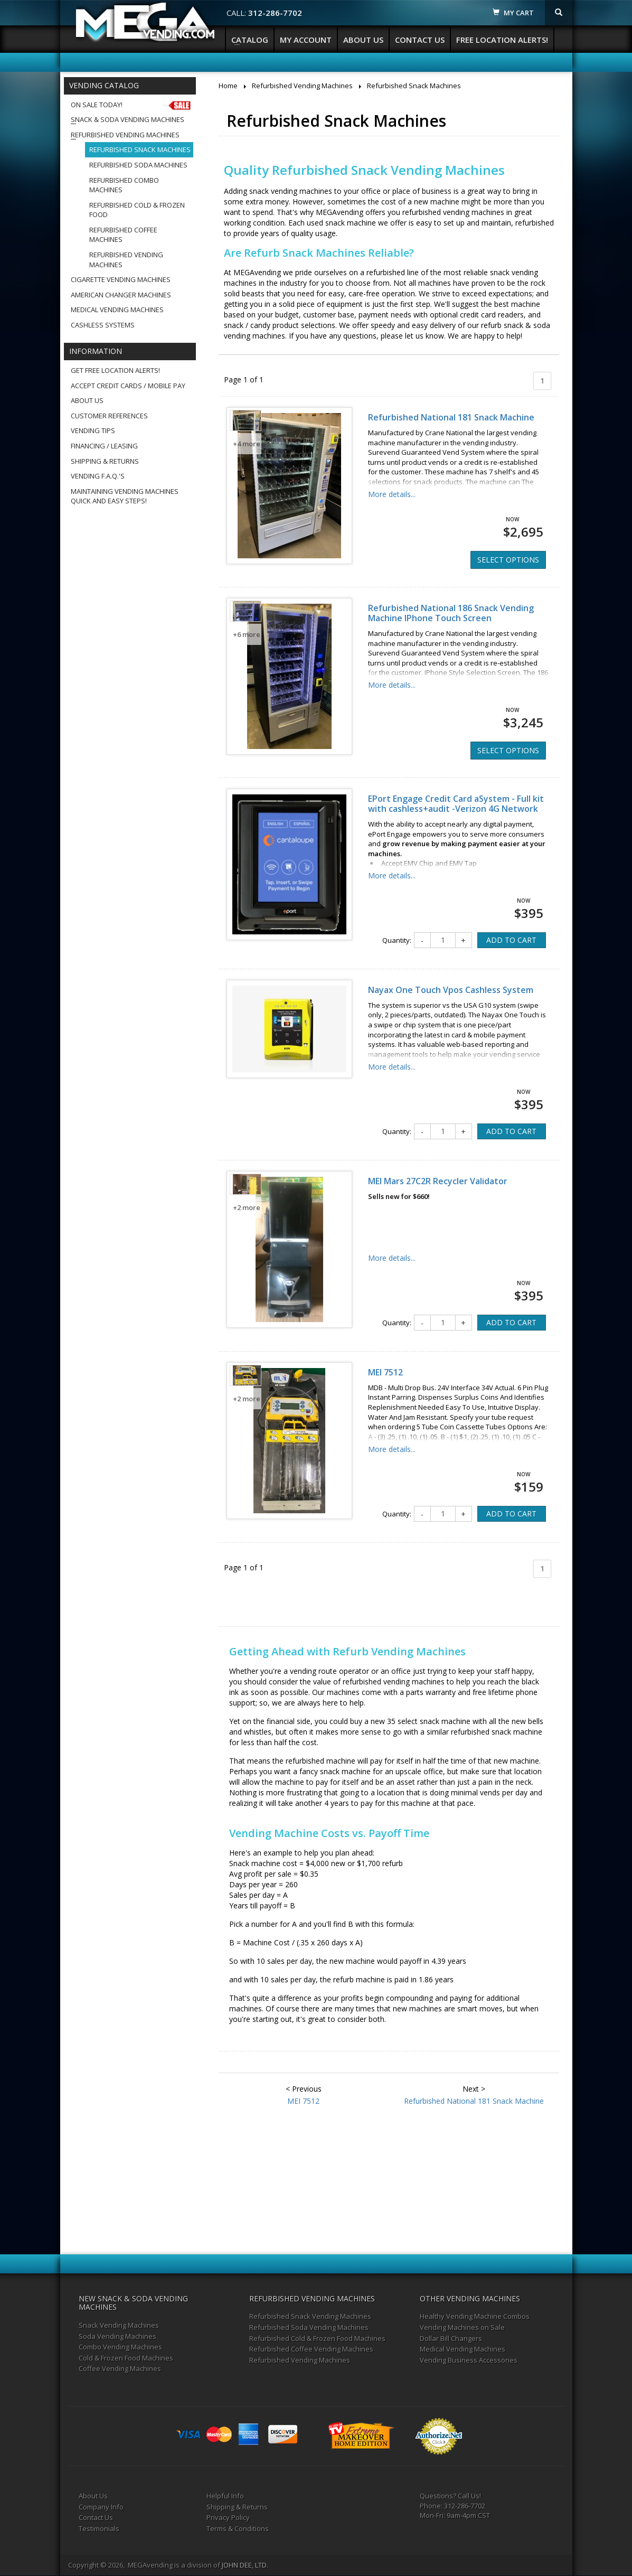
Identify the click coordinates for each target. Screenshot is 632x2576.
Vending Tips (93, 430)
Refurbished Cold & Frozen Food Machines (317, 2338)
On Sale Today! (132, 104)
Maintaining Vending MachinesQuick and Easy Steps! (124, 496)
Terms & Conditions (237, 2528)
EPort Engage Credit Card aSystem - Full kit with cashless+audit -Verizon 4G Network (456, 803)
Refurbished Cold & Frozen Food (137, 210)
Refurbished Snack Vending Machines (310, 2316)
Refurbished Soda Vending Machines (309, 2327)
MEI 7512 (385, 1372)
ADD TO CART (511, 940)
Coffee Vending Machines (120, 2368)
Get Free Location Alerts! (115, 370)
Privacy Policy (228, 2517)
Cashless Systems (103, 325)
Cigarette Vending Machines (121, 279)
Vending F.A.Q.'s (98, 476)
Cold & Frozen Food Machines (126, 2358)
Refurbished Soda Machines (138, 165)
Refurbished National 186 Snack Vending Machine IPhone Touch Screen (451, 613)
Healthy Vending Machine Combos (475, 2316)
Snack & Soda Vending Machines (127, 119)
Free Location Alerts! (502, 39)
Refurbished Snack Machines (140, 149)
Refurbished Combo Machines (124, 185)
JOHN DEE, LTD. (245, 2565)
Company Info (101, 2507)
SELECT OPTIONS (508, 560)
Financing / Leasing (104, 446)
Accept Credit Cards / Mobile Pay (128, 385)
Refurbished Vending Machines (125, 134)
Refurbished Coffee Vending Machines (311, 2349)
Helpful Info (225, 2495)
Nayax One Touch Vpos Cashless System (450, 990)
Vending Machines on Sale (462, 2327)
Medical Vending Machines (117, 309)
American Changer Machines (121, 294)
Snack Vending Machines (119, 2325)
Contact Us (420, 39)
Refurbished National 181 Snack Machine (451, 417)
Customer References (109, 415)
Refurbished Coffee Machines (123, 235)
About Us (363, 39)
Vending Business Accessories (468, 2360)
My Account (306, 39)
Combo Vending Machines (120, 2347)
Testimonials (99, 2528)
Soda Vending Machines (117, 2336)
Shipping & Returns (105, 461)
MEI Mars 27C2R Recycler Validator (437, 1181)
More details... (392, 494)
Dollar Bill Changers (451, 2338)
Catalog (249, 39)
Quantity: (396, 940)
